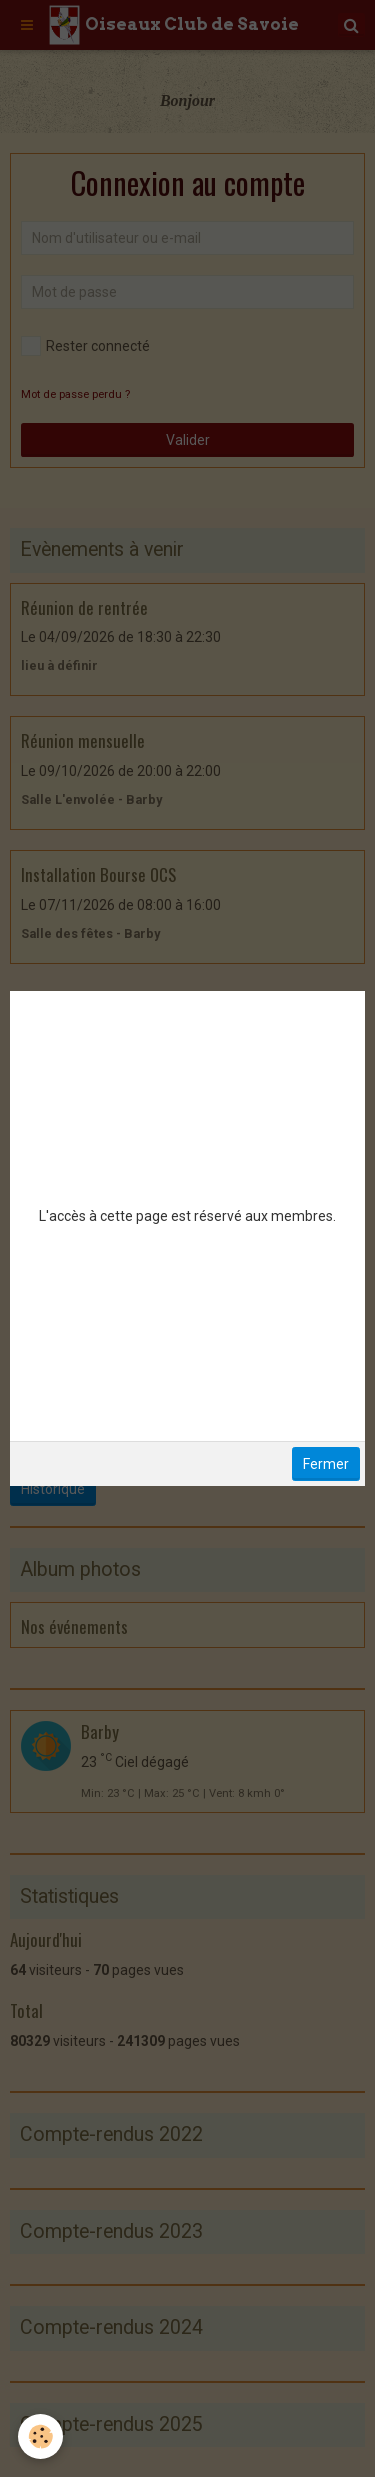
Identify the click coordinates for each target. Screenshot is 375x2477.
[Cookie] (40, 2436)
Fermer (326, 1464)
